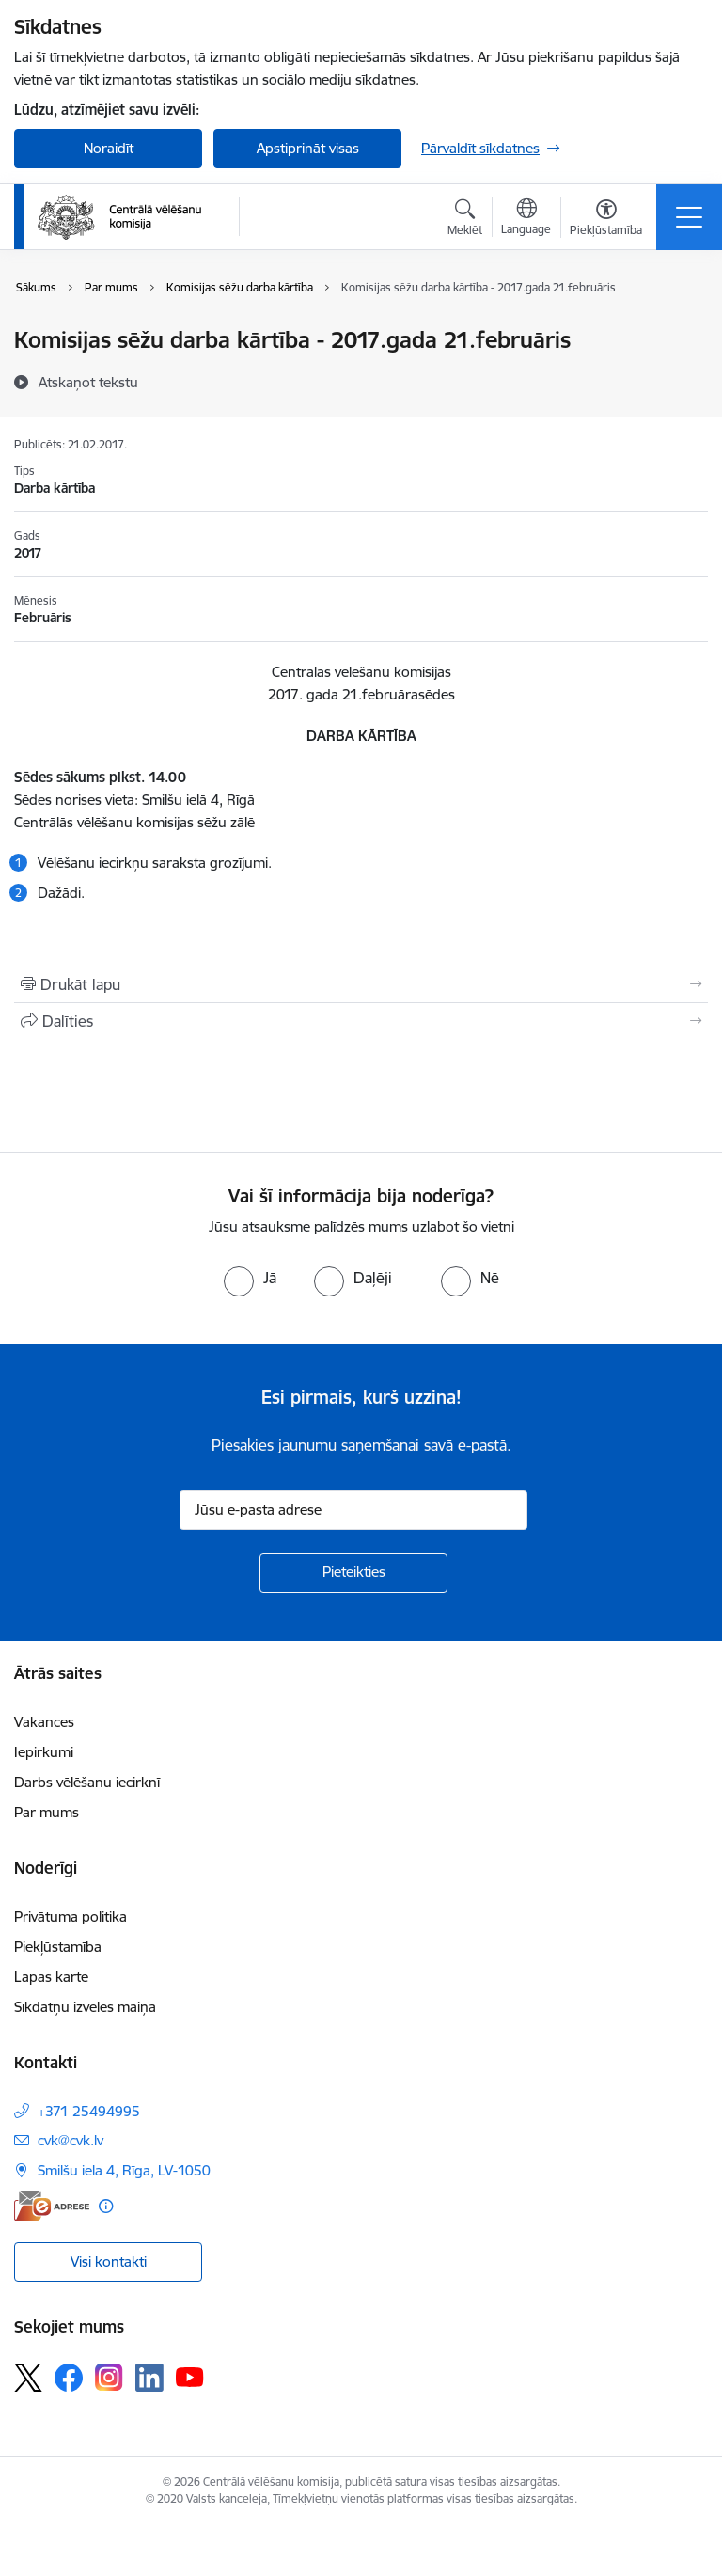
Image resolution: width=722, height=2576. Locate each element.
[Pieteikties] (353, 1573)
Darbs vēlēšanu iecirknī (87, 1782)
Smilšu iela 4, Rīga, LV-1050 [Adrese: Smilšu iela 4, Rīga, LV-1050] (124, 2170)
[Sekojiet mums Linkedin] (149, 2378)
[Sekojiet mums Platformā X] (28, 2378)
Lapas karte (51, 1977)
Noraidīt (108, 148)
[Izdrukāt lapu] (361, 984)
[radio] (250, 1277)
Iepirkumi (43, 1752)
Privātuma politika (70, 1916)
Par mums (46, 1812)
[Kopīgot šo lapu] (361, 1021)
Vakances (44, 1722)
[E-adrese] (51, 2206)
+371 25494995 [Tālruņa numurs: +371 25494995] (89, 2111)
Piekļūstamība (58, 1947)
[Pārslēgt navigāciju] (689, 217)
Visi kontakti (109, 2261)
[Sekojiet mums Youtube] (190, 2376)
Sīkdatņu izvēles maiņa (85, 2007)
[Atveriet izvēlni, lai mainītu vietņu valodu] (526, 219)
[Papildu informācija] (106, 2206)
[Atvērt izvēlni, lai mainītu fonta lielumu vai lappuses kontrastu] (605, 220)
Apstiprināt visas (308, 148)
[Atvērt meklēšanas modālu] (465, 220)
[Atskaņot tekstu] (88, 381)
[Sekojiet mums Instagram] (109, 2377)
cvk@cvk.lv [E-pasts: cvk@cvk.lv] (70, 2140)
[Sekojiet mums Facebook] (69, 2378)
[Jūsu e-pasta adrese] (353, 1510)
